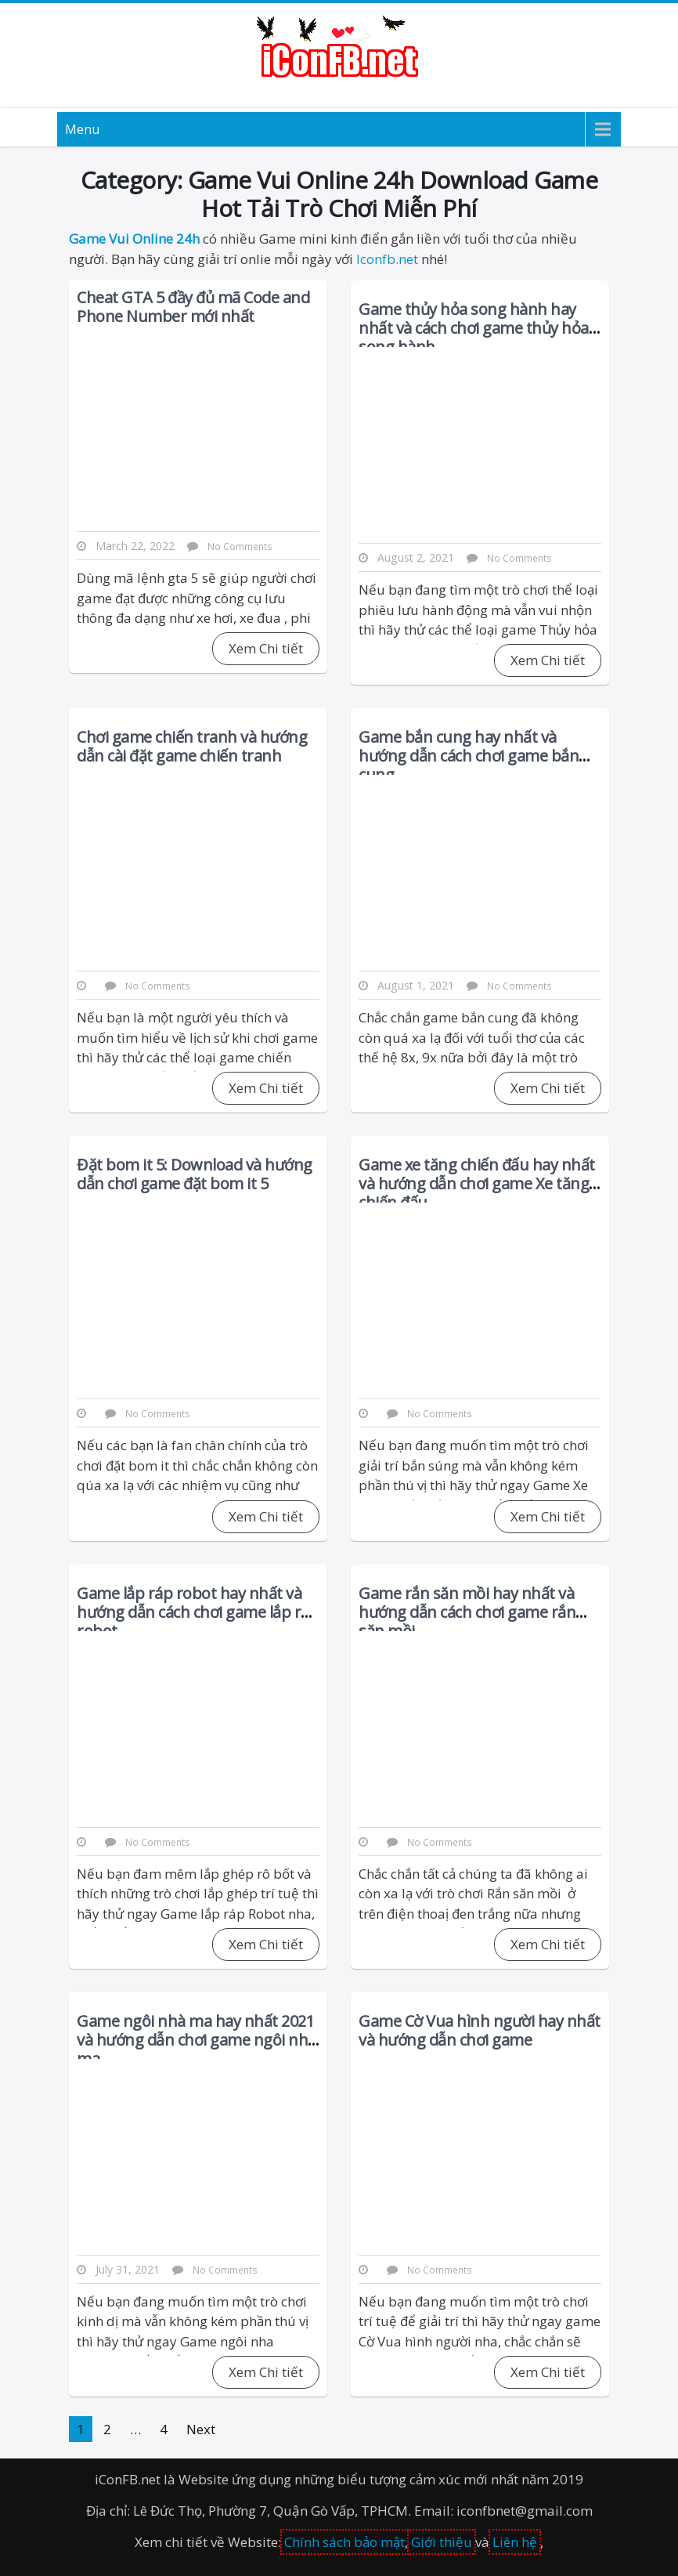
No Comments (157, 985)
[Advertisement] (198, 873)
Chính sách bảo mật (344, 2542)
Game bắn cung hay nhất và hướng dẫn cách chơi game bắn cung (469, 755)
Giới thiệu (441, 2542)
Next (200, 2429)
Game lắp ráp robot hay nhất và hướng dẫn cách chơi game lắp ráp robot (198, 1612)
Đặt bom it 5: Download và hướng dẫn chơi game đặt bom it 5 (194, 1174)
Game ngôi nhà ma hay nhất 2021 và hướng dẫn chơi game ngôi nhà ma (196, 2039)
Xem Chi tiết (547, 660)
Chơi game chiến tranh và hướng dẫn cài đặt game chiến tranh (192, 746)
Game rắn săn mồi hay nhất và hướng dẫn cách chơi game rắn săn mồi (467, 1612)
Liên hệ (514, 2542)
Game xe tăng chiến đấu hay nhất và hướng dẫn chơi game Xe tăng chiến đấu (477, 1183)
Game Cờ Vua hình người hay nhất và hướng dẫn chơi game (479, 2030)
